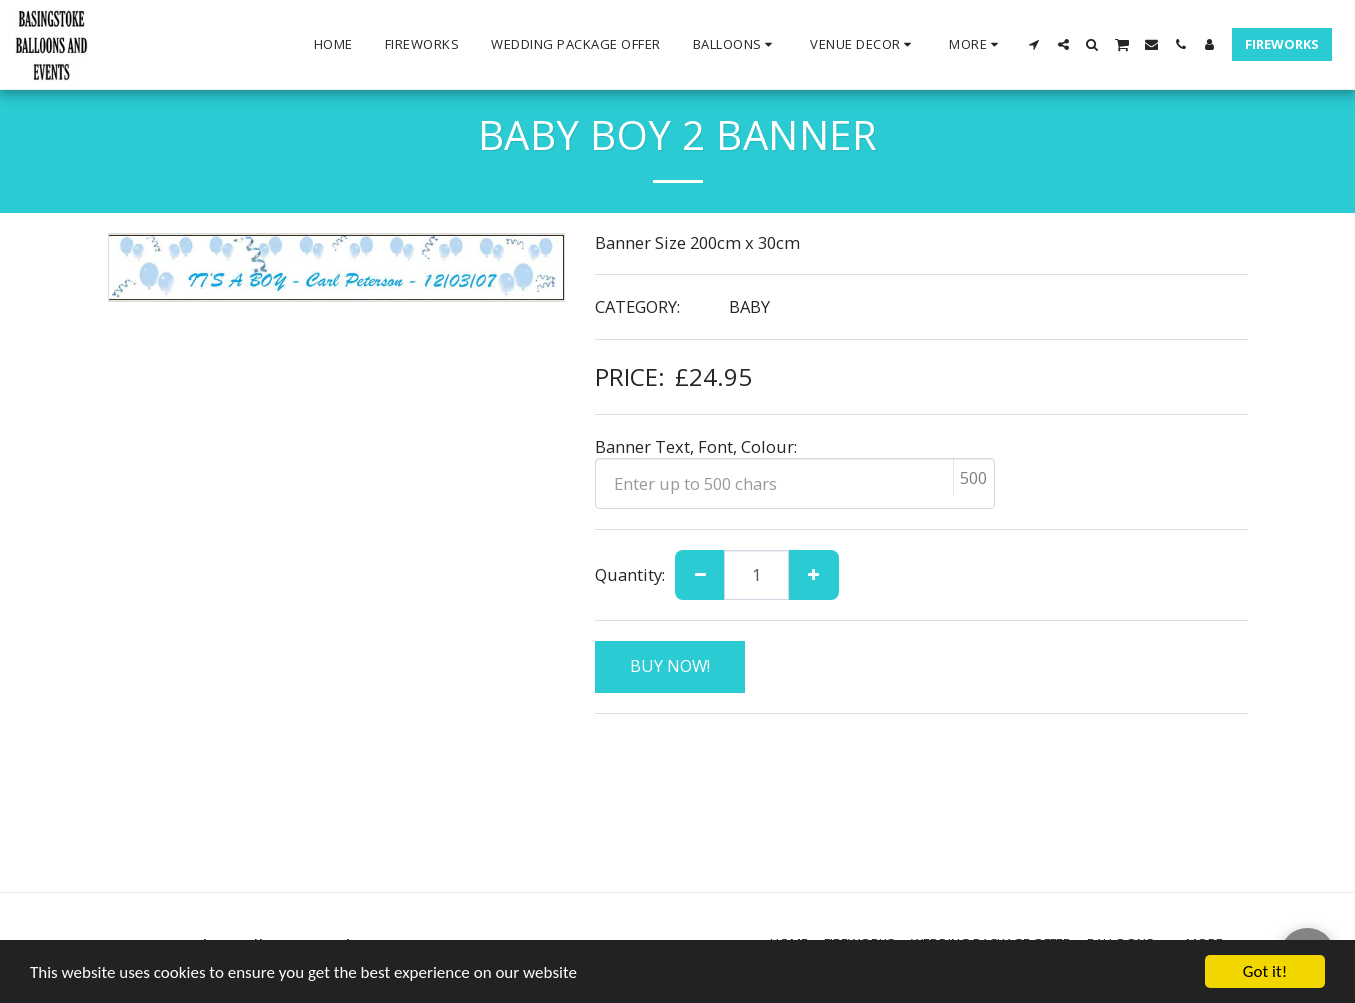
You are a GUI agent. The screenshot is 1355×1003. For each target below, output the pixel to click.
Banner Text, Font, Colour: (696, 446)
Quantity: (630, 574)
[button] (736, 45)
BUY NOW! (670, 665)
